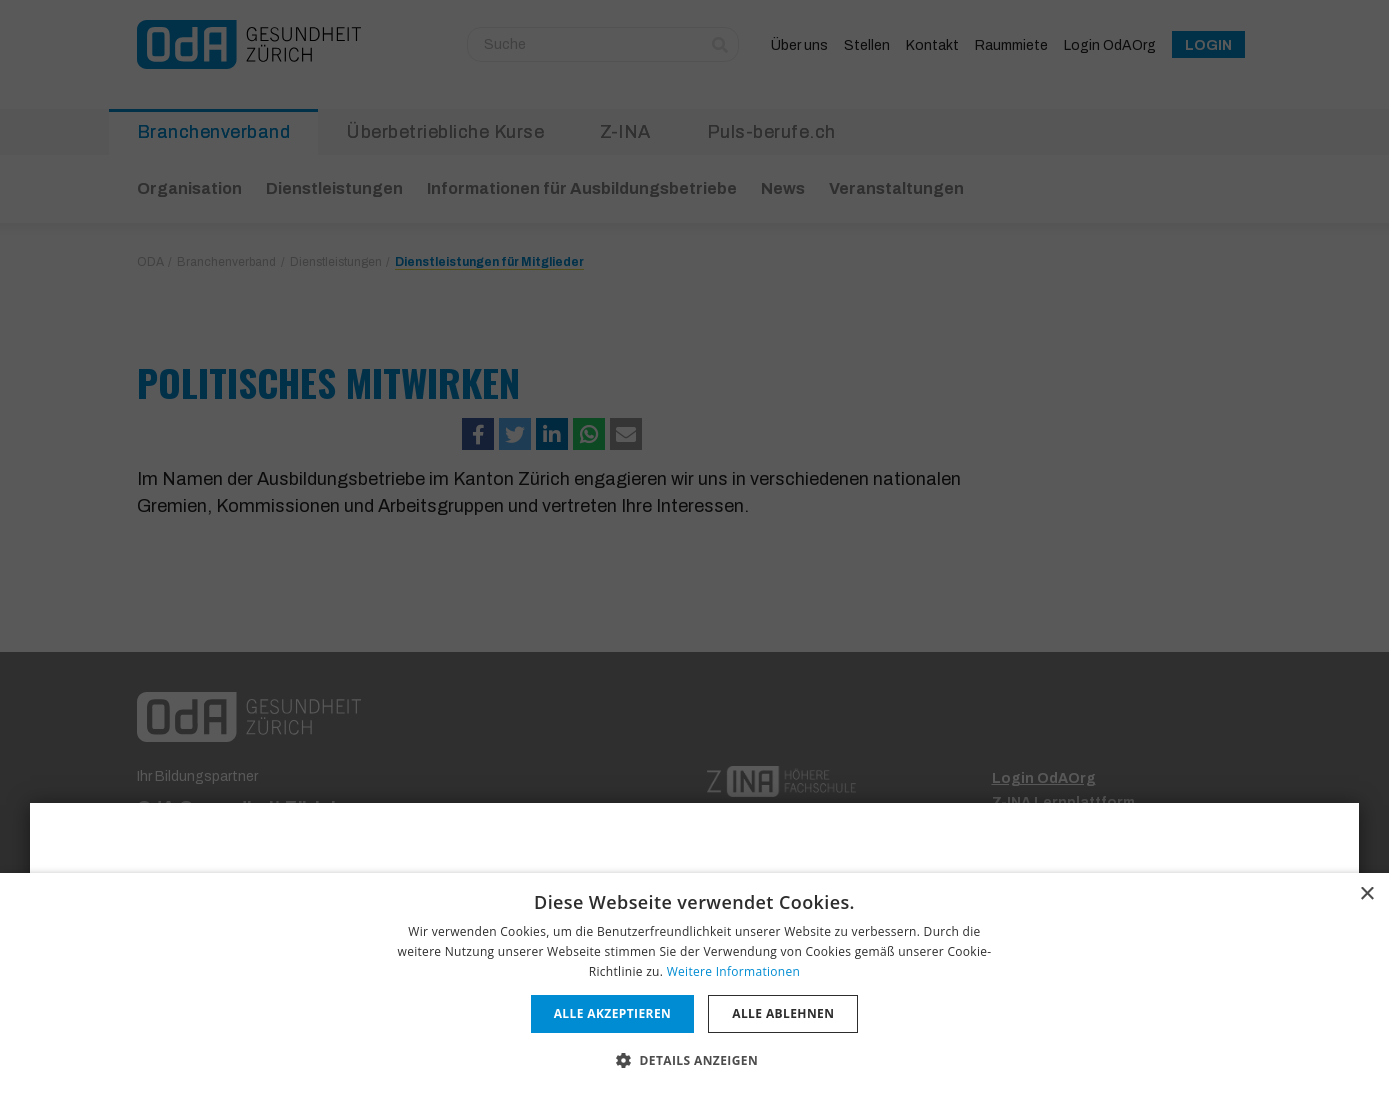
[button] (694, 1060)
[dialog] (694, 984)
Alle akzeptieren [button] (613, 1013)
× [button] (1366, 894)
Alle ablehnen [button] (783, 1013)
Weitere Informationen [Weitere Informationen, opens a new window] (734, 971)
